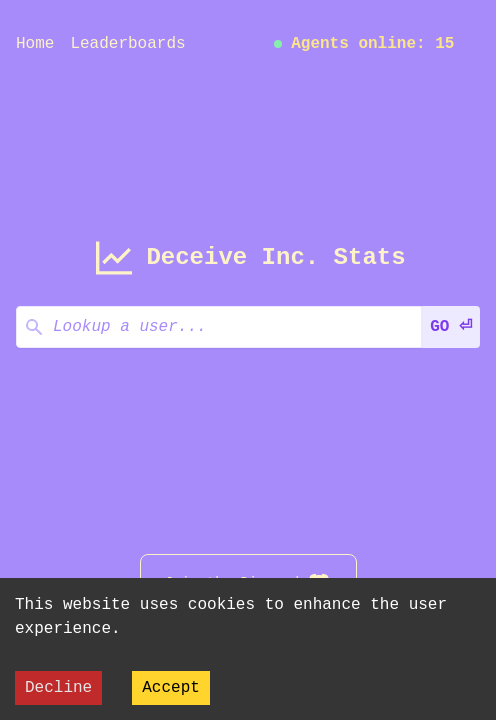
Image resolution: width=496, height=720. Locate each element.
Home (35, 44)
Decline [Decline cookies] (58, 688)
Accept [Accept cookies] (171, 688)
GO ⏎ (451, 327)
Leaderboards (127, 44)
